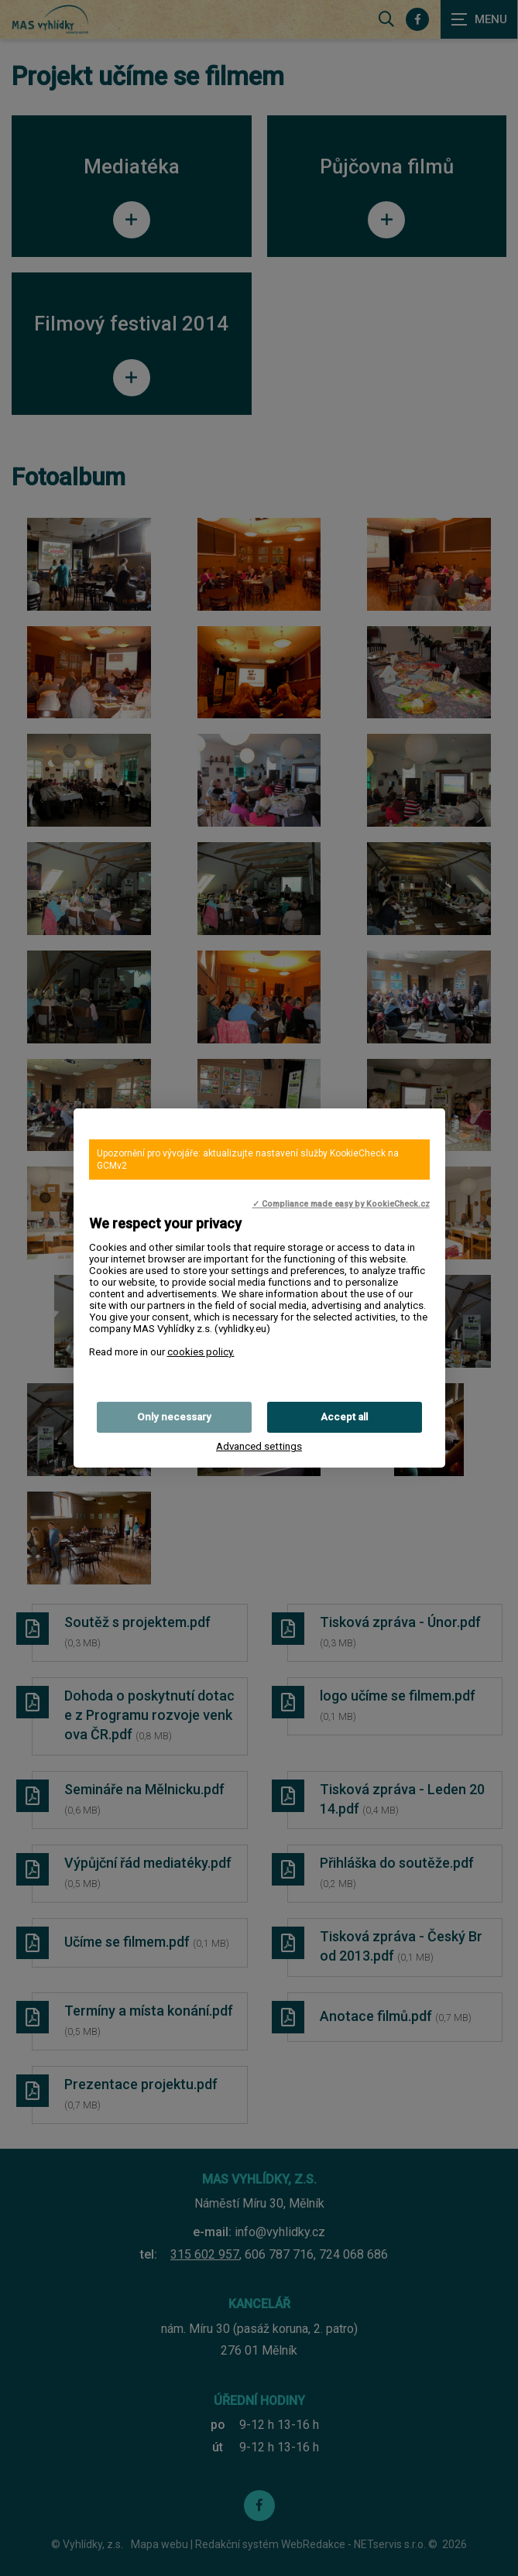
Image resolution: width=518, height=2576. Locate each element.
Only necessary (174, 1417)
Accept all (344, 1417)
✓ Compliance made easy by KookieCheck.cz (341, 1204)
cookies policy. (201, 1352)
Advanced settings (259, 1446)
